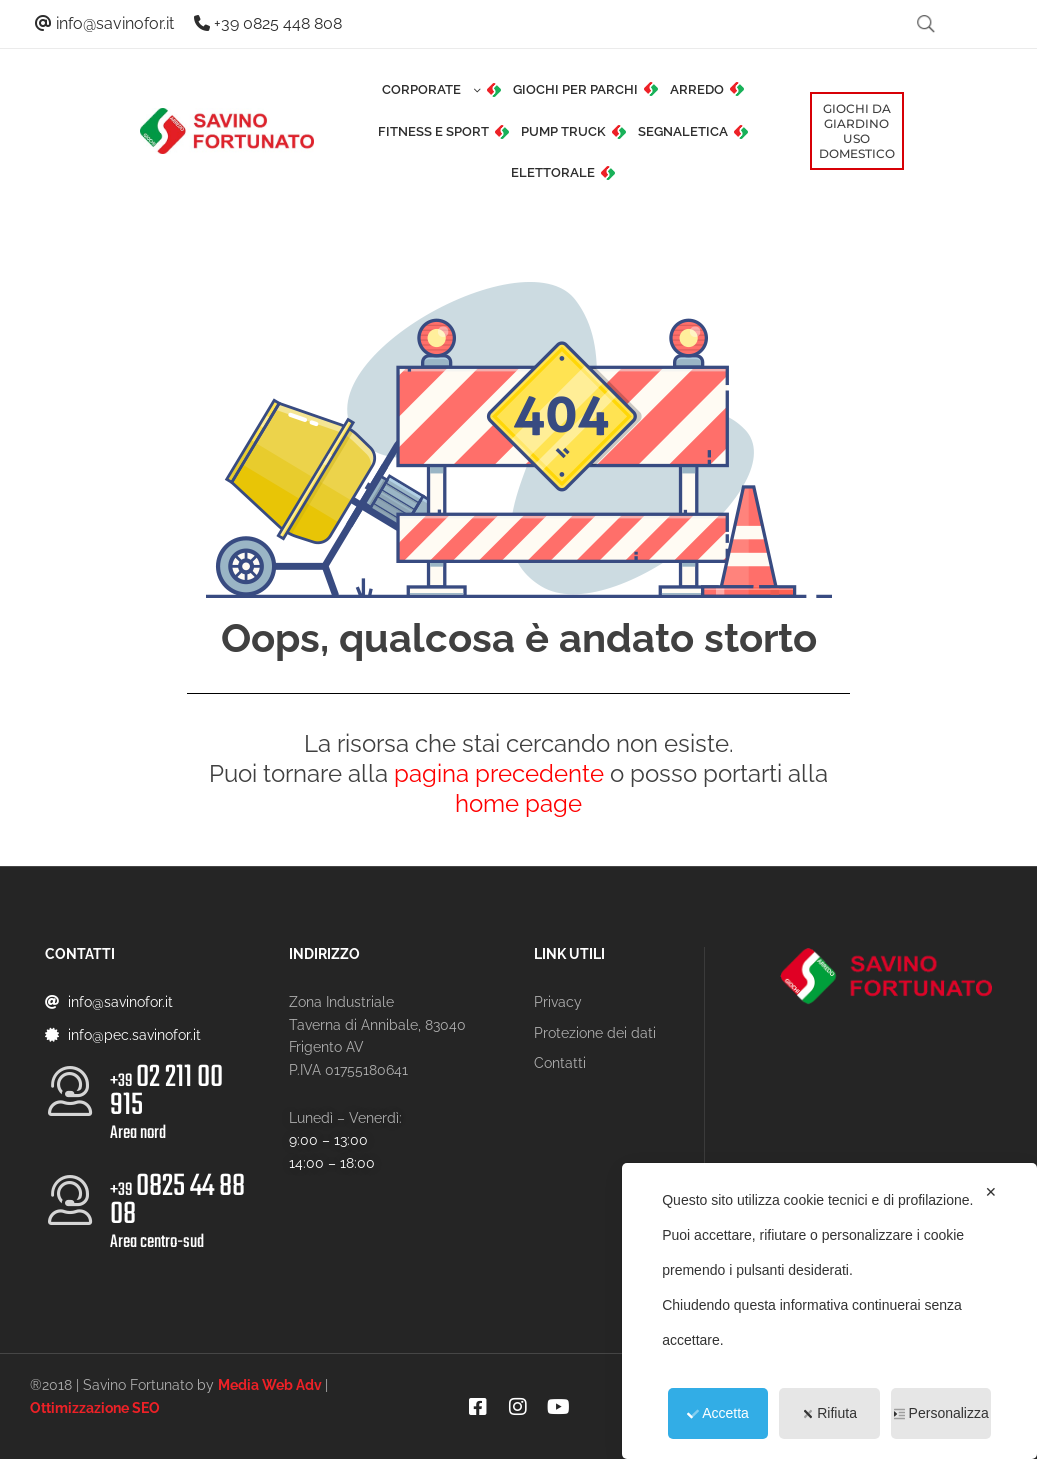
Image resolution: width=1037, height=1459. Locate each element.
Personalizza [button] (941, 1413)
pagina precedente (499, 773)
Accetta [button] (718, 1413)
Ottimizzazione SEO (95, 1408)
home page (518, 803)
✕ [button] (991, 1192)
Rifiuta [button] (829, 1413)
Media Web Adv (270, 1385)
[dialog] (829, 1311)
